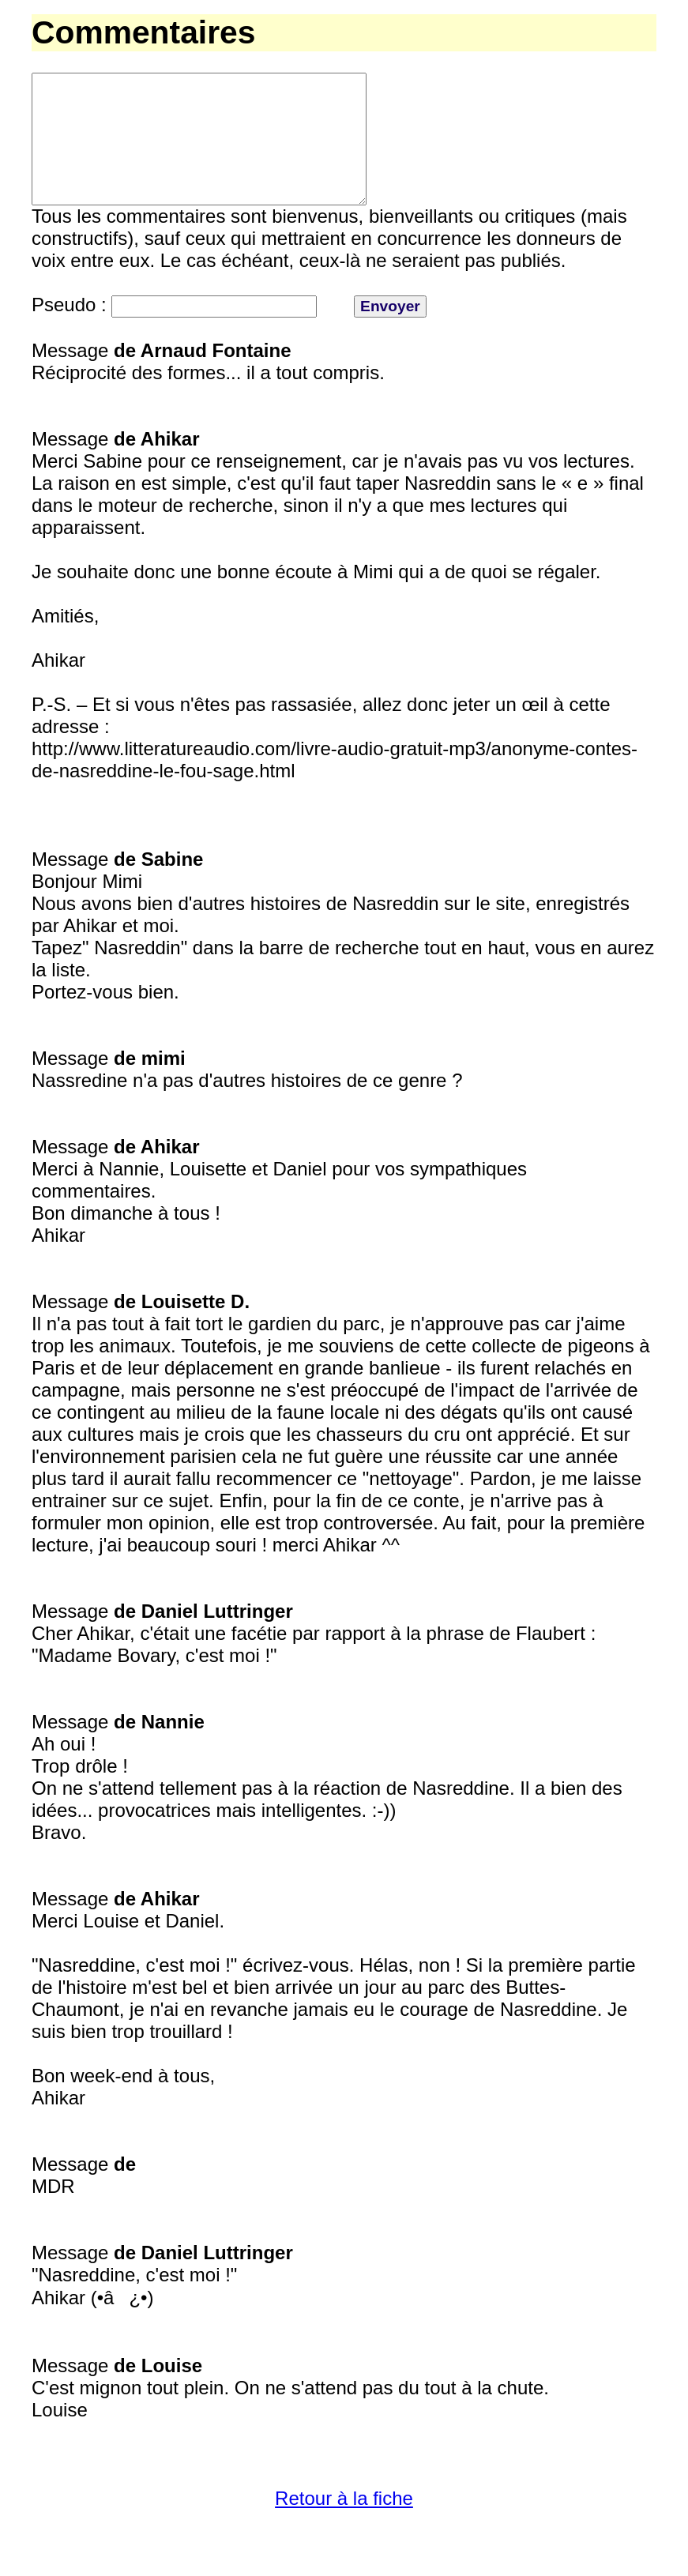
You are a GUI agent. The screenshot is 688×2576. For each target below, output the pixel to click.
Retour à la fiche (344, 2526)
